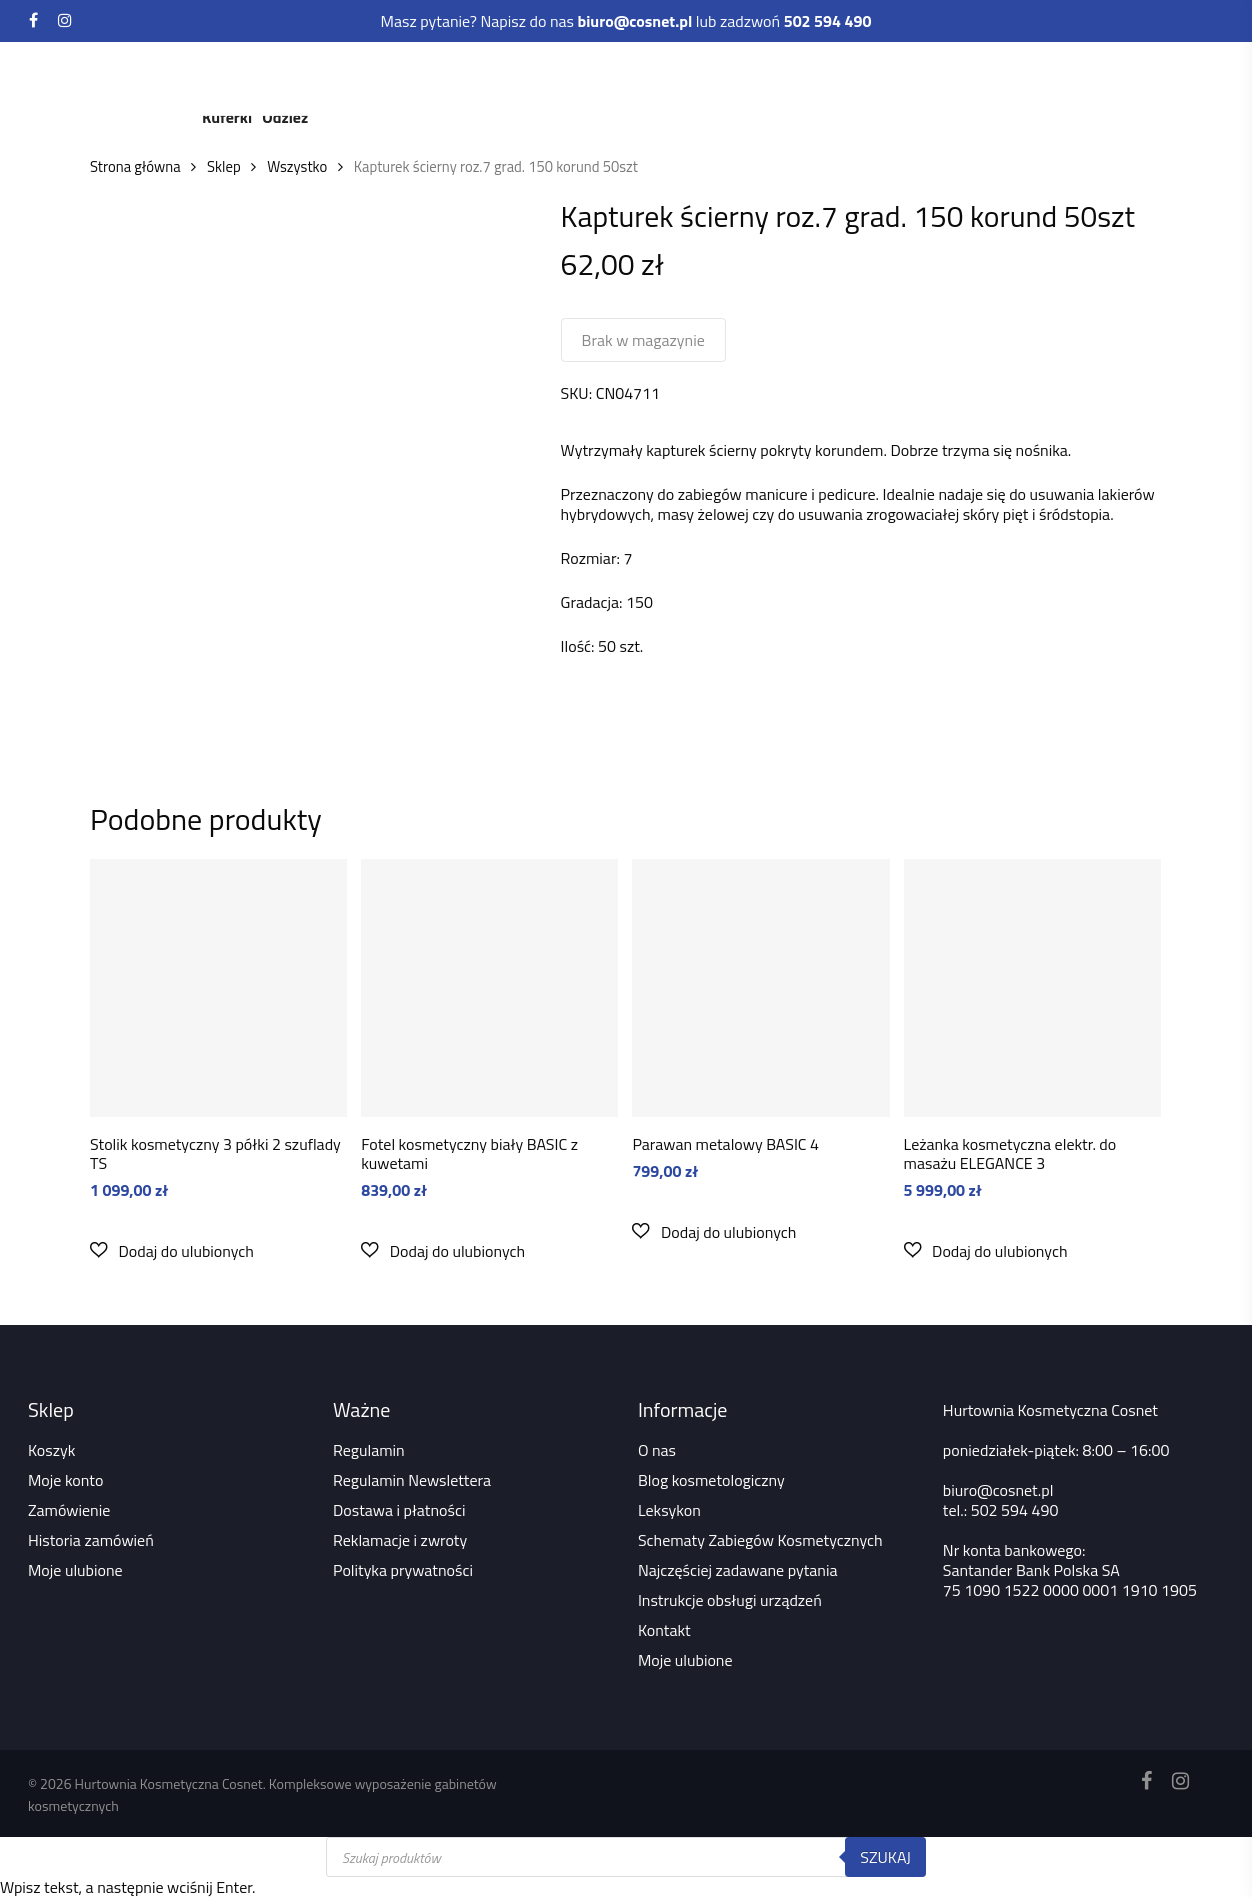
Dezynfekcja (856, 77)
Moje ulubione (75, 1570)
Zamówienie (69, 1510)
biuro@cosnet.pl (998, 1490)
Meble (448, 77)
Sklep (224, 166)
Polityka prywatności (403, 1570)
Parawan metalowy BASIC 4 (725, 1144)
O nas (657, 1450)
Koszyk (51, 1450)
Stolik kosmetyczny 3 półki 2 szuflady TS (215, 1153)
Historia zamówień (91, 1540)
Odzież (285, 117)
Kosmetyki (249, 77)
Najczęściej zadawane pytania (738, 1570)
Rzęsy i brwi (645, 77)
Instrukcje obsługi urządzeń (730, 1600)
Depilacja (750, 77)
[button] (172, 1250)
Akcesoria (963, 77)
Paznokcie (537, 77)
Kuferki (227, 117)
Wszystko (297, 166)
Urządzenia (356, 77)
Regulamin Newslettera (412, 1480)
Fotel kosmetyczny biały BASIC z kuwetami (469, 1153)
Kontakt (664, 1630)
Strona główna (135, 166)
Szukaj (885, 1857)
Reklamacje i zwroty (400, 1540)
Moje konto (65, 1480)
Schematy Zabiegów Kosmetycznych (760, 1540)
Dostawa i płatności (399, 1510)
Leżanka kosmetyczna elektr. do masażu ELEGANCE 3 (1010, 1153)
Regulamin (369, 1450)
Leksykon (669, 1510)
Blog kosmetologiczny (711, 1480)
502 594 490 (1015, 1510)
